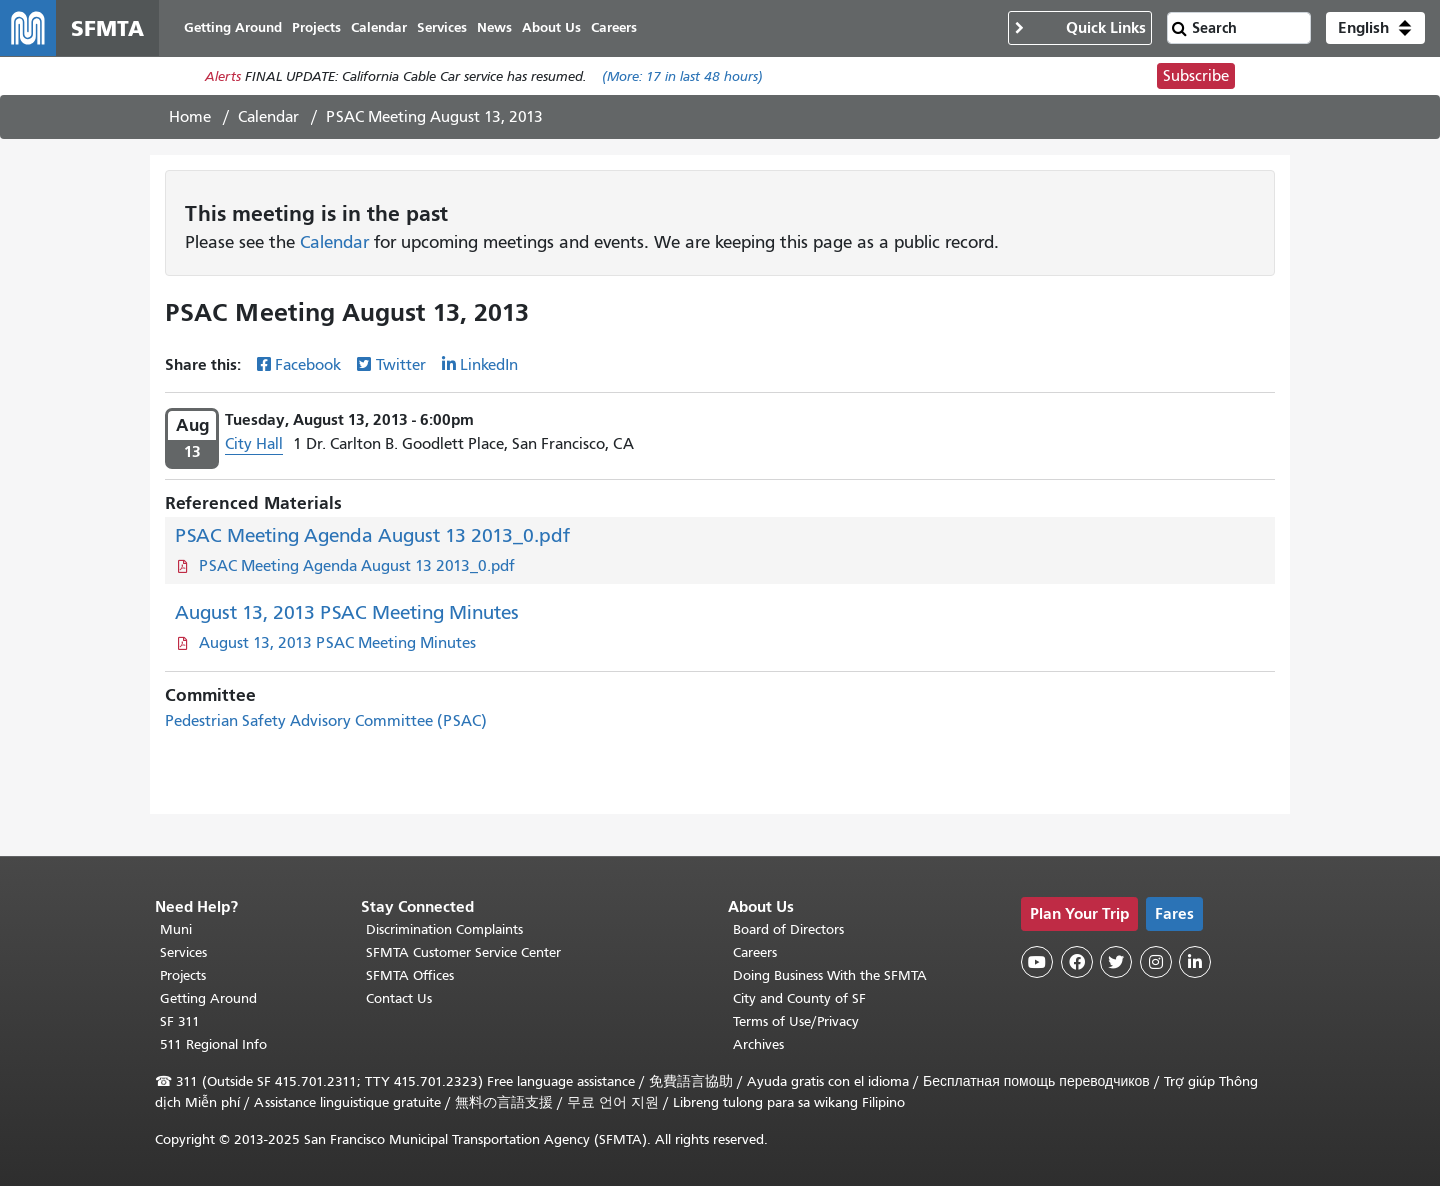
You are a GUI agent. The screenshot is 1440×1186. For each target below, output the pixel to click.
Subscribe (1196, 76)
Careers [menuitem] (614, 27)
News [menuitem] (494, 27)
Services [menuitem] (442, 27)
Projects (183, 975)
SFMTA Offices (410, 975)
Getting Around (208, 998)
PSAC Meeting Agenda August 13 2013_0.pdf (372, 535)
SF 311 (180, 1021)
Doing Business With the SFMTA (830, 975)
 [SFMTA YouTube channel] (1037, 962)
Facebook (308, 365)
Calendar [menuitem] (379, 27)
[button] (1375, 28)
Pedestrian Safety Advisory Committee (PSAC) (326, 721)
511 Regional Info (213, 1044)
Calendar (268, 117)
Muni (176, 929)
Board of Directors (788, 929)
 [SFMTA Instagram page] (1156, 962)
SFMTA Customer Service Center (463, 952)
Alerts (223, 76)
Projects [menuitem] (316, 27)
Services (183, 952)
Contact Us (399, 998)
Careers (755, 952)
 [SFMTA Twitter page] (1116, 962)
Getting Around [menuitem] (233, 27)
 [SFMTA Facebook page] (1077, 962)
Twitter (401, 365)
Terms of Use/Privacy (796, 1021)
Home (190, 117)
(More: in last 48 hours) (682, 76)
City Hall (254, 444)
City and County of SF (799, 998)
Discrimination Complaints (444, 929)
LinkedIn (489, 365)
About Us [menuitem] (551, 27)
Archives (758, 1044)
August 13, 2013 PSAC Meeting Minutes (347, 612)
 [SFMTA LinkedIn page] (1195, 962)
